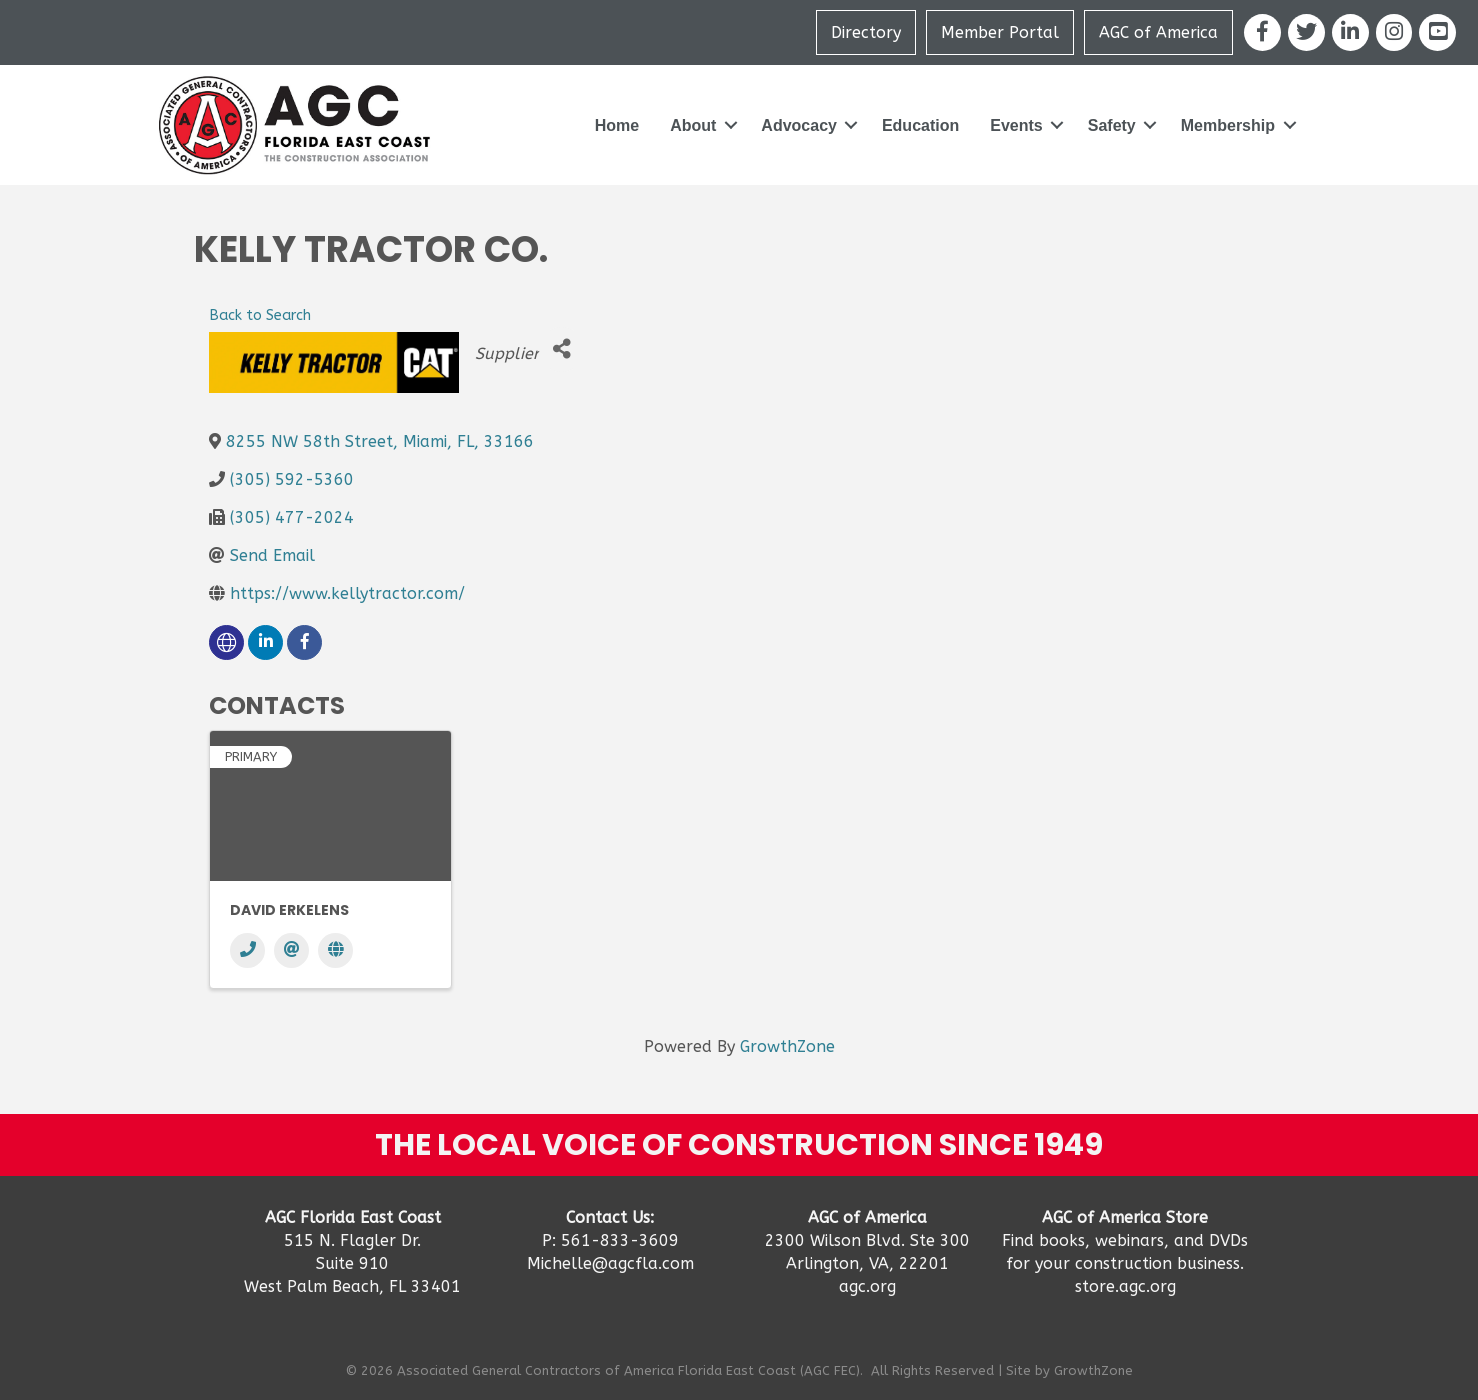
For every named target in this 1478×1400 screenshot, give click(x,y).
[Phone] (247, 950)
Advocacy (799, 125)
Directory (866, 32)
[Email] (291, 950)
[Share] (561, 349)
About (693, 125)
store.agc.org (1125, 1286)
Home (617, 125)
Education (920, 125)
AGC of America (1158, 32)
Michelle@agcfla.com (610, 1263)
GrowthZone (787, 1046)
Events (1016, 125)
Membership (1228, 125)
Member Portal (1000, 32)
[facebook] (304, 642)
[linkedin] (265, 642)
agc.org (867, 1286)
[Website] (335, 950)
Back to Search (260, 315)
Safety (1112, 125)
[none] (226, 642)
